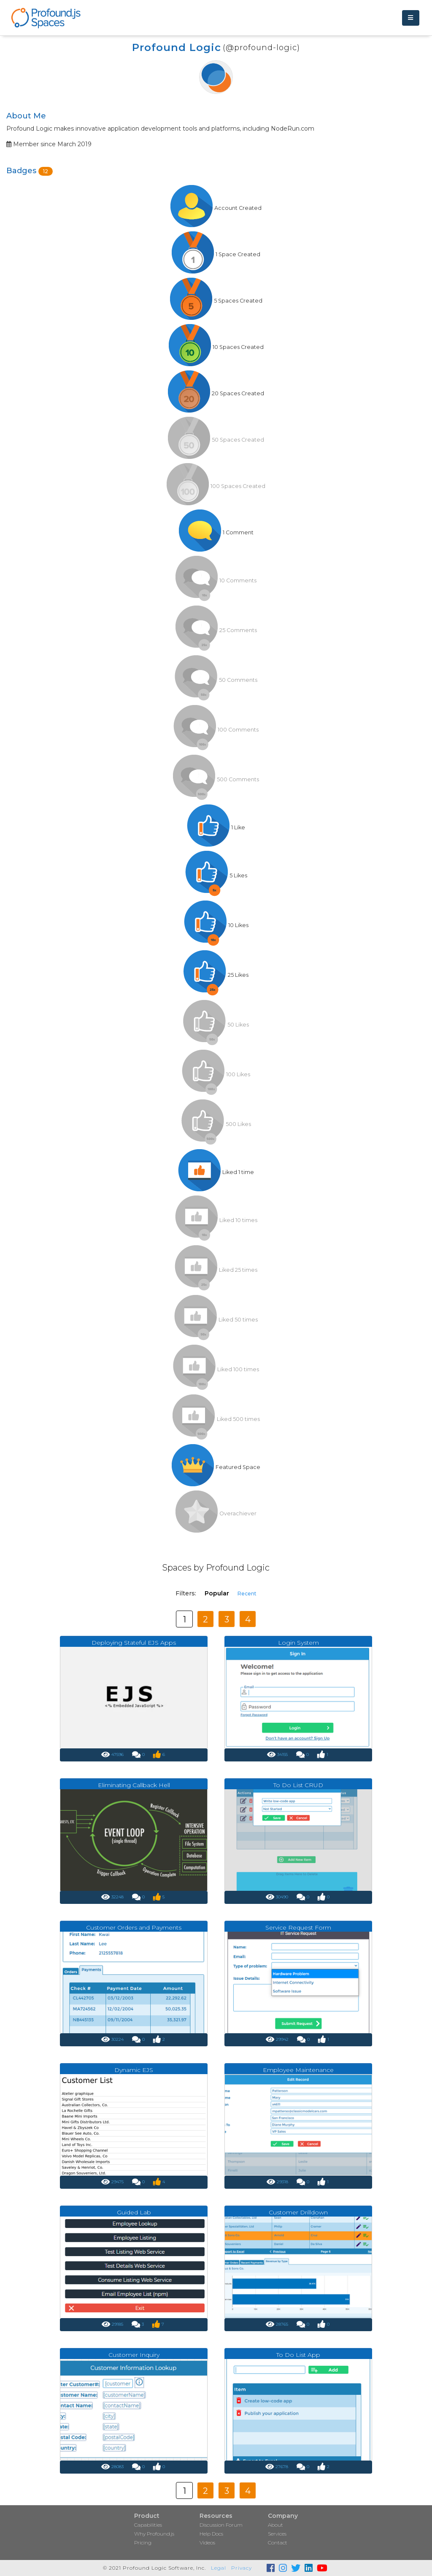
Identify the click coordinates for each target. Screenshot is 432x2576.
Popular (217, 1593)
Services (277, 2533)
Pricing (142, 2542)
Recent (247, 1593)
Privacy (241, 2568)
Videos (207, 2542)
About (275, 2525)
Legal (218, 2568)
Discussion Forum (221, 2525)
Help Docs (211, 2533)
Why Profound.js (154, 2533)
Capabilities (148, 2525)
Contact (277, 2542)
